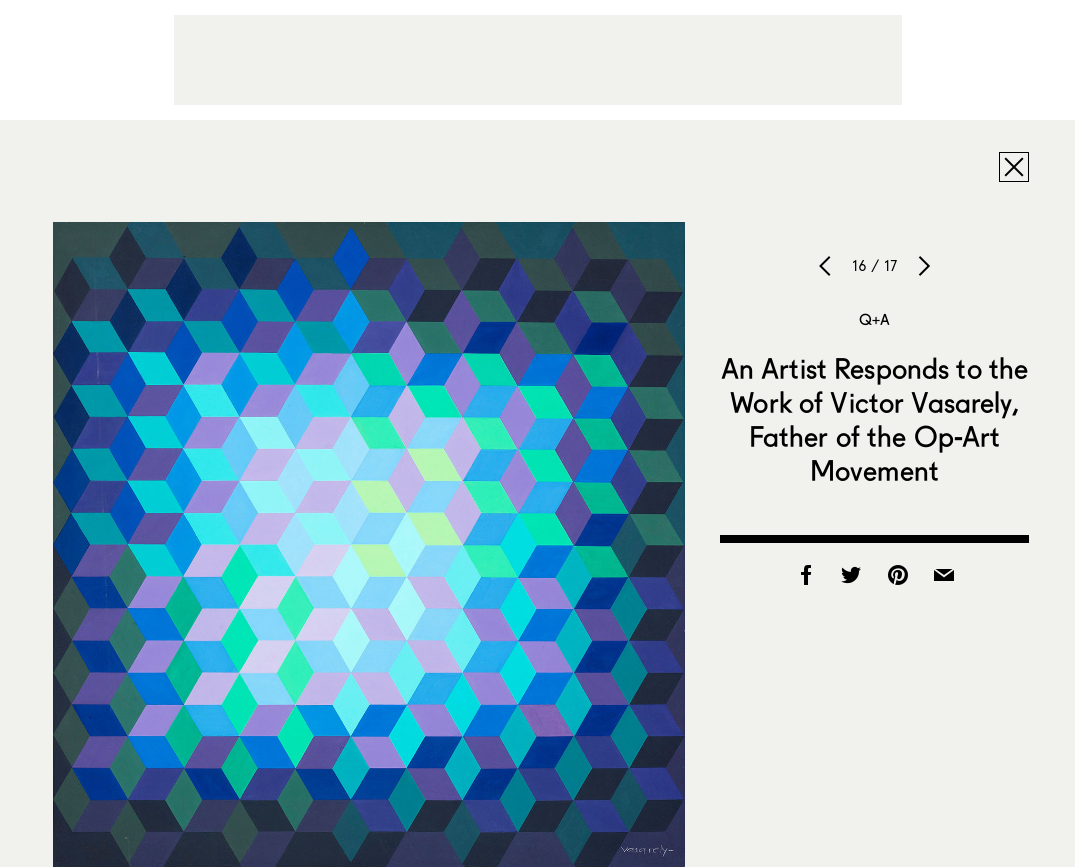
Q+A (874, 319)
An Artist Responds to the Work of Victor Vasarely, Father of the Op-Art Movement (875, 419)
